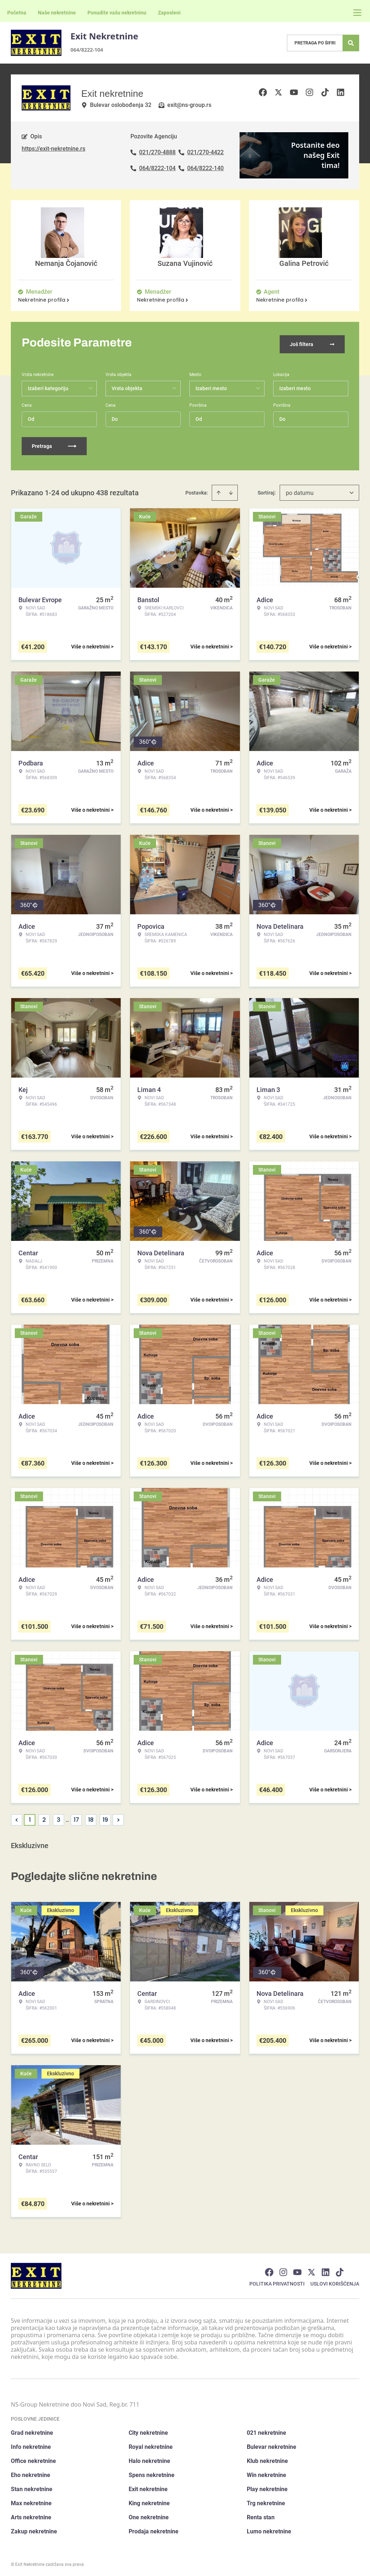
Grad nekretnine (32, 2430)
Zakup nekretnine (34, 2528)
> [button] (118, 1817)
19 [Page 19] (105, 1817)
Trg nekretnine (266, 2500)
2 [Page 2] (44, 1817)
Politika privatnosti (277, 2281)
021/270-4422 (205, 152)
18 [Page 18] (91, 1817)
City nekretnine (148, 2430)
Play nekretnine (267, 2486)
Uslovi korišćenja (334, 2281)
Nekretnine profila (44, 299)
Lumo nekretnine (269, 2528)
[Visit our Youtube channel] (297, 2269)
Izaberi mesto (295, 386)
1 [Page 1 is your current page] (30, 1817)
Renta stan (261, 2514)
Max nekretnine (31, 2500)
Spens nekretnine (152, 2472)
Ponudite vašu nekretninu (116, 13)
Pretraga (54, 443)
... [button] (67, 1817)
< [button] (17, 1817)
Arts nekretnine (31, 2514)
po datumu (300, 490)
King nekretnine (149, 2500)
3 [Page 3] (58, 1817)
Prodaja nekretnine (153, 2528)
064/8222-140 (205, 168)
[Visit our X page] (311, 2269)
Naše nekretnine (57, 13)
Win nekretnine (266, 2472)
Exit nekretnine (148, 2486)
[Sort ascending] (218, 490)
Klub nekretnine (267, 2458)
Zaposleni (169, 13)
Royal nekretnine (151, 2444)
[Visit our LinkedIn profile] (325, 2269)
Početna (16, 13)
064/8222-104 (86, 49)
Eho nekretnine (30, 2472)
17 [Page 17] (76, 1817)
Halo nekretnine (149, 2458)
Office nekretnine (33, 2458)
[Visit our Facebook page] (269, 2269)
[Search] (351, 43)
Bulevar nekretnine (271, 2444)
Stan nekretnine (31, 2486)
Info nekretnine (31, 2444)
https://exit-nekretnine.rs (53, 148)
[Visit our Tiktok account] (339, 2269)
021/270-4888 (157, 152)
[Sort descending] (230, 490)
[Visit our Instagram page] (283, 2269)
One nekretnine (149, 2514)
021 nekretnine (266, 2430)
